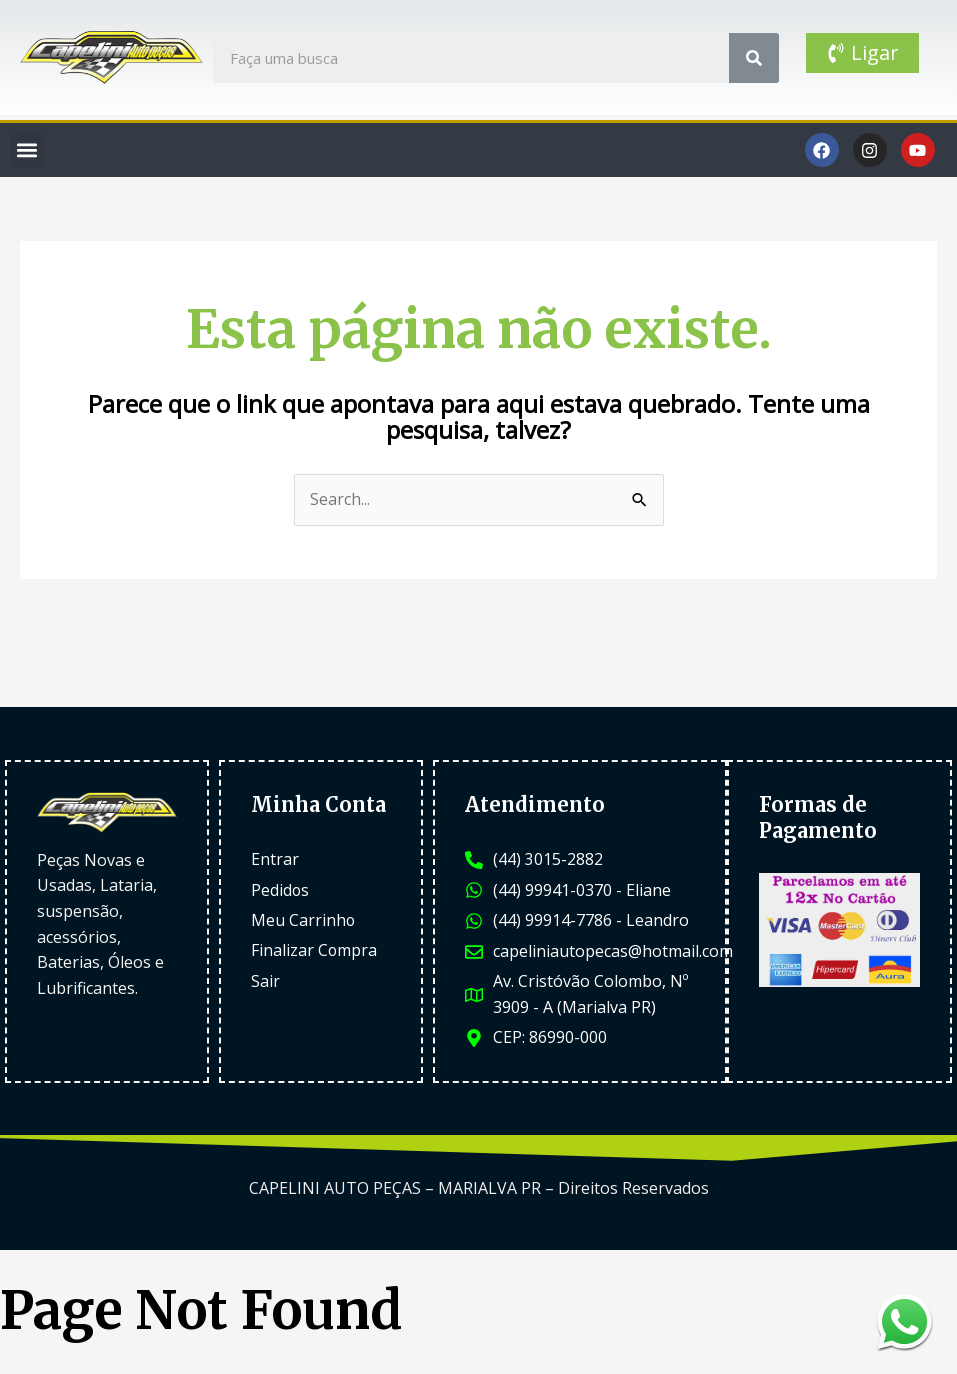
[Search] (754, 58)
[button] (26, 150)
